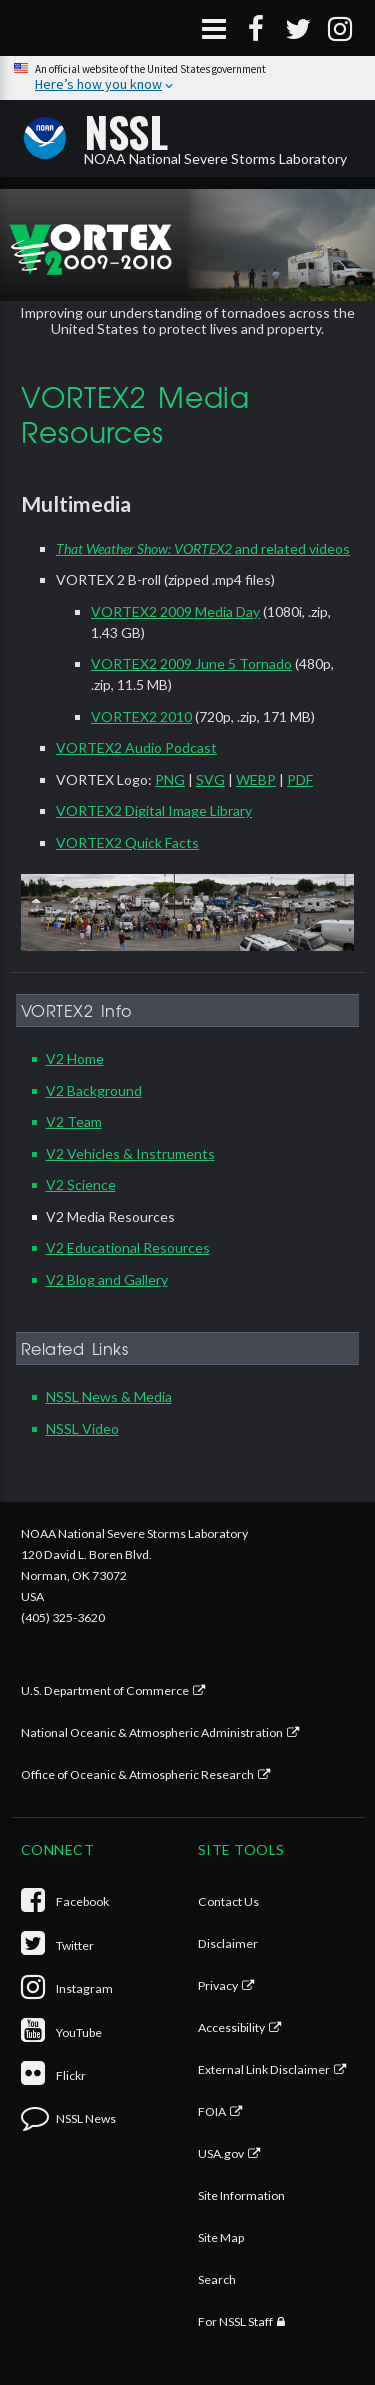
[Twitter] (298, 28)
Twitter (57, 1945)
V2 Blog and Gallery (107, 1279)
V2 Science (81, 1184)
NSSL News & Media (109, 1396)
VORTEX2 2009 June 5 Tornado (191, 663)
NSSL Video (82, 1428)
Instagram (67, 1988)
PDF (300, 779)
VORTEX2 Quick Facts (127, 842)
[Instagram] (340, 28)
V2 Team (74, 1121)
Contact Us (228, 1901)
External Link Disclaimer (264, 2069)
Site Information (241, 2195)
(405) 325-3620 (63, 1617)
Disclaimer (228, 1943)
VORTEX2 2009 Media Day (175, 611)
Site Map (221, 2237)
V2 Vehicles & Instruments (130, 1153)
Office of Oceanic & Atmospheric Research (137, 1774)
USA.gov (221, 2153)
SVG (210, 779)
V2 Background (94, 1090)
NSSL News (68, 2118)
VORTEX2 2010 (141, 716)
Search (217, 2279)
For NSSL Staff (235, 2321)
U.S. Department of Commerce (105, 1690)
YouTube (61, 2032)
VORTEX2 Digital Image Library (154, 810)
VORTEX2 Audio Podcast (136, 747)
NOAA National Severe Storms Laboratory (215, 138)
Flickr (53, 2075)
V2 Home (75, 1058)
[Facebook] (256, 28)
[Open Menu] (214, 28)
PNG (170, 779)
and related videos (291, 548)
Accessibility (231, 2027)
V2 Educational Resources (128, 1247)
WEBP (256, 779)
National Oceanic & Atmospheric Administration (152, 1732)
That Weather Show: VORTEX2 (144, 548)
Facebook (65, 1901)
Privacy (218, 1985)
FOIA (212, 2111)
